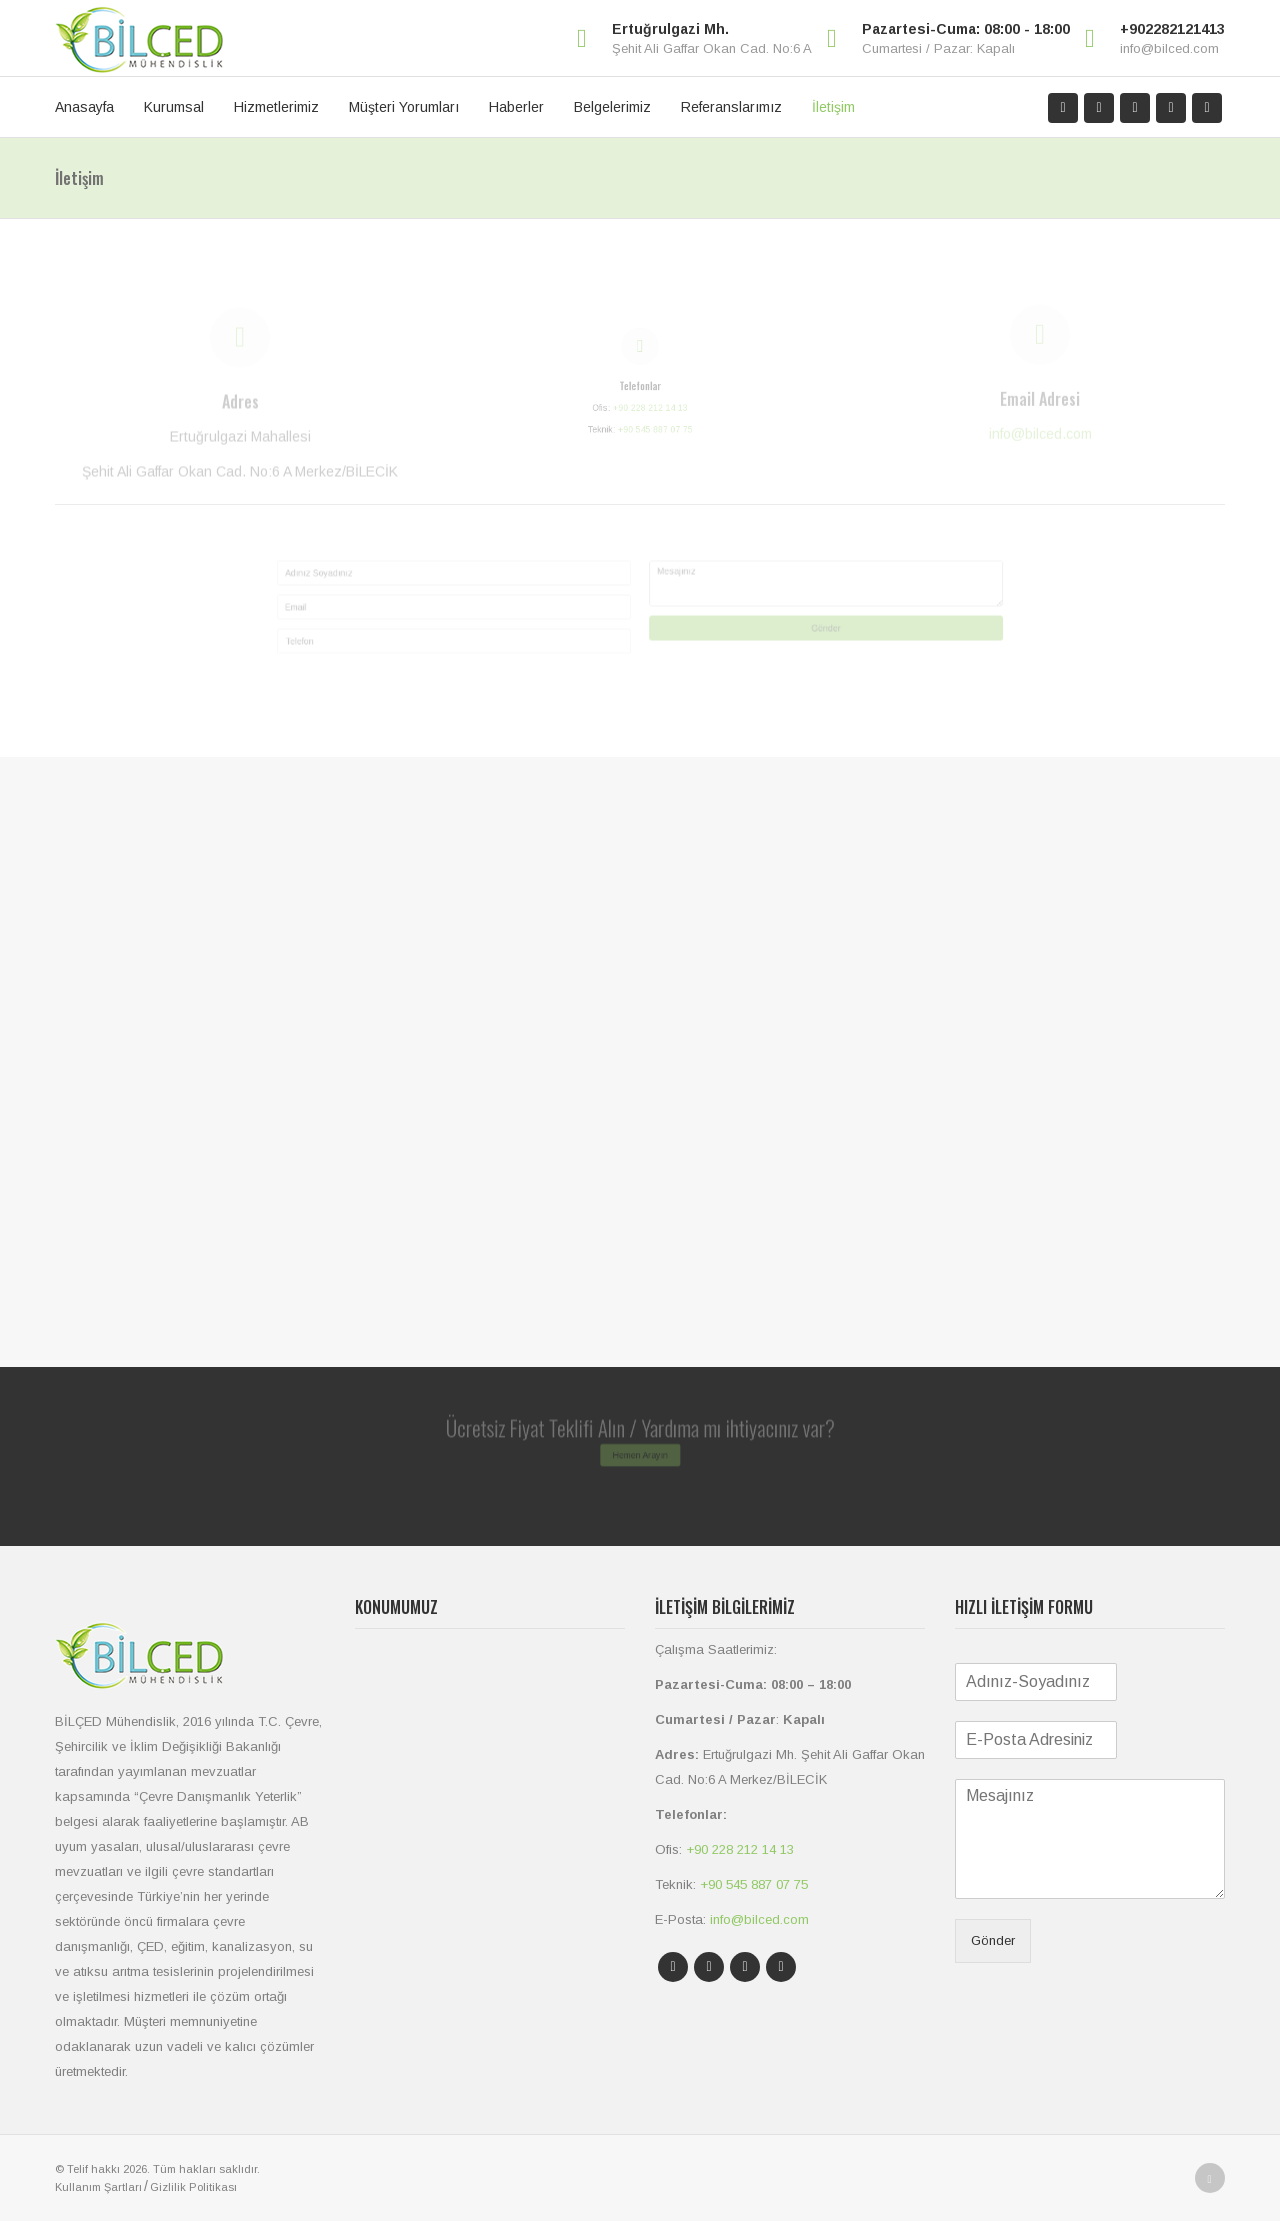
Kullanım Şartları (98, 2187)
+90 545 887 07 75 (664, 458)
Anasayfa (84, 107)
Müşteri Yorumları (404, 107)
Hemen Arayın (640, 1463)
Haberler (516, 107)
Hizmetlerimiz (276, 107)
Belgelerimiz (612, 107)
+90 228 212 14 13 (656, 423)
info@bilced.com (1169, 48)
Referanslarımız (731, 107)
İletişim (833, 107)
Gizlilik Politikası (193, 2187)
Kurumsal (174, 107)
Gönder (940, 641)
